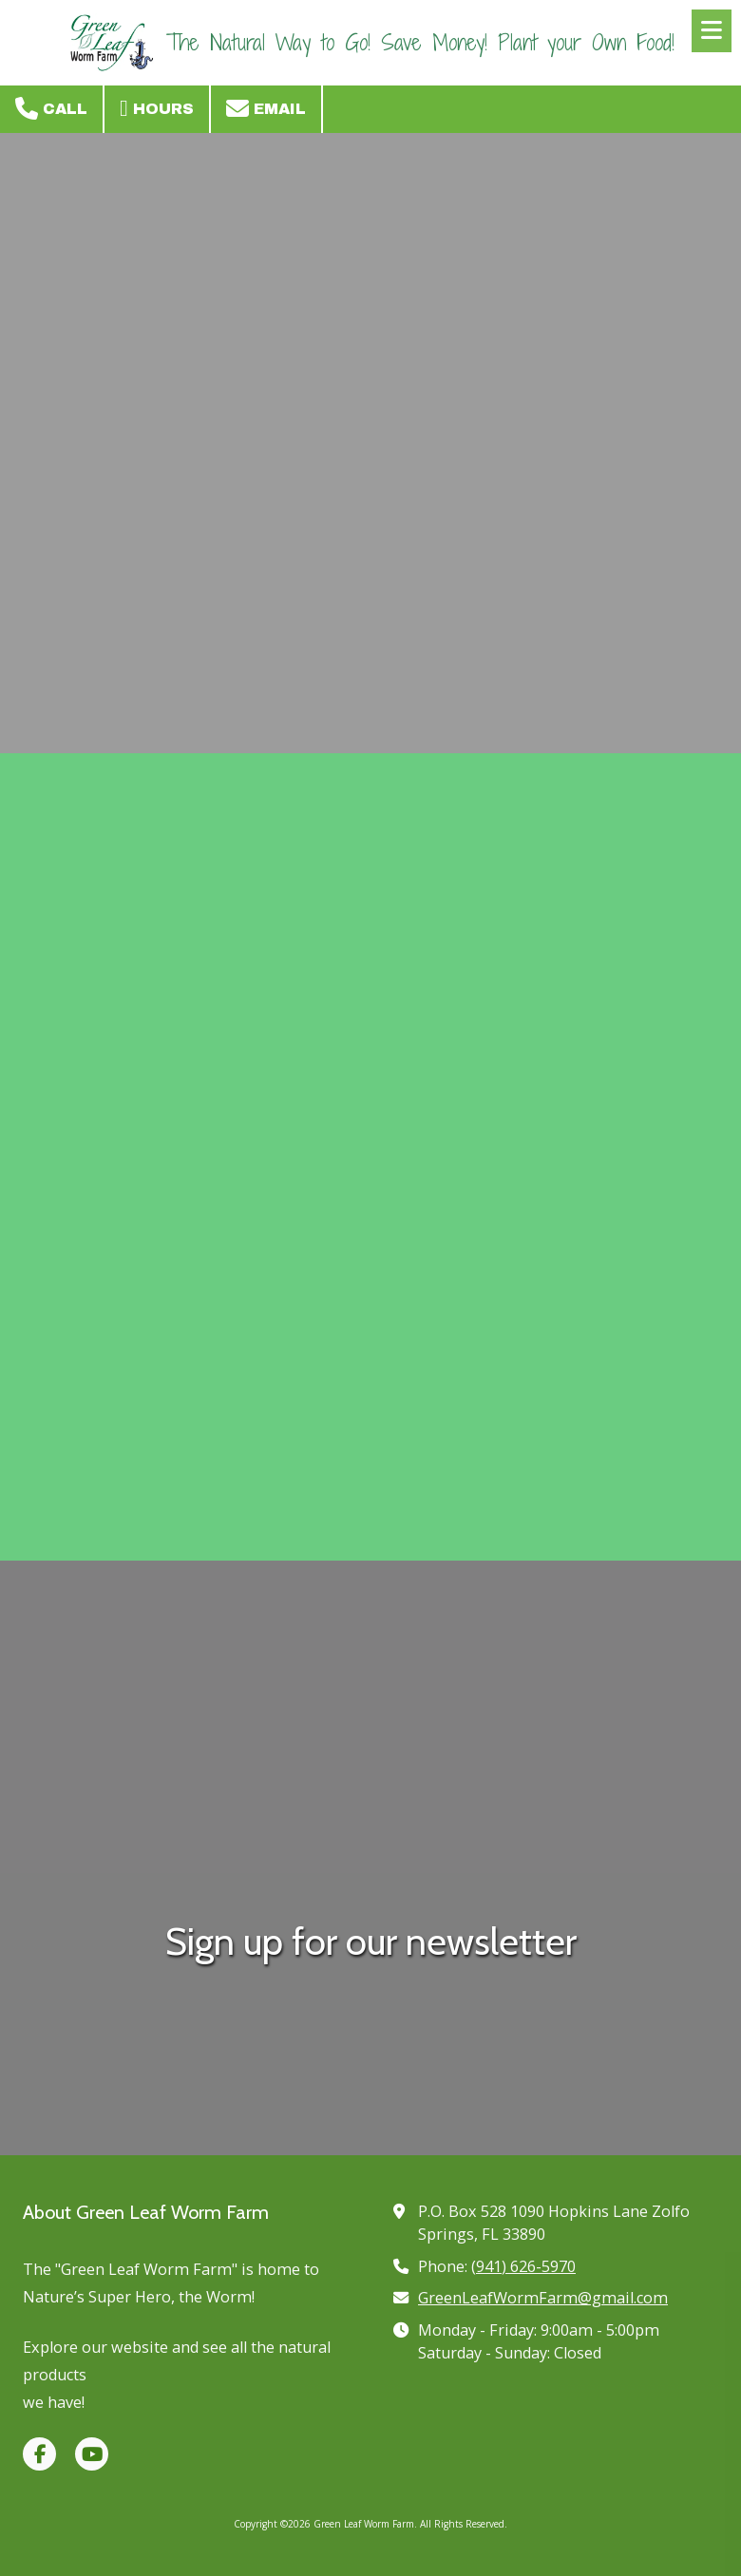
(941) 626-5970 (523, 2266)
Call (51, 108)
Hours (157, 108)
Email (266, 108)
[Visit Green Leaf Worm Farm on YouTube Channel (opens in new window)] (91, 2454)
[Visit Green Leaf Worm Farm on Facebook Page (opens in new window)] (39, 2454)
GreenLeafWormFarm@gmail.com (543, 2297)
